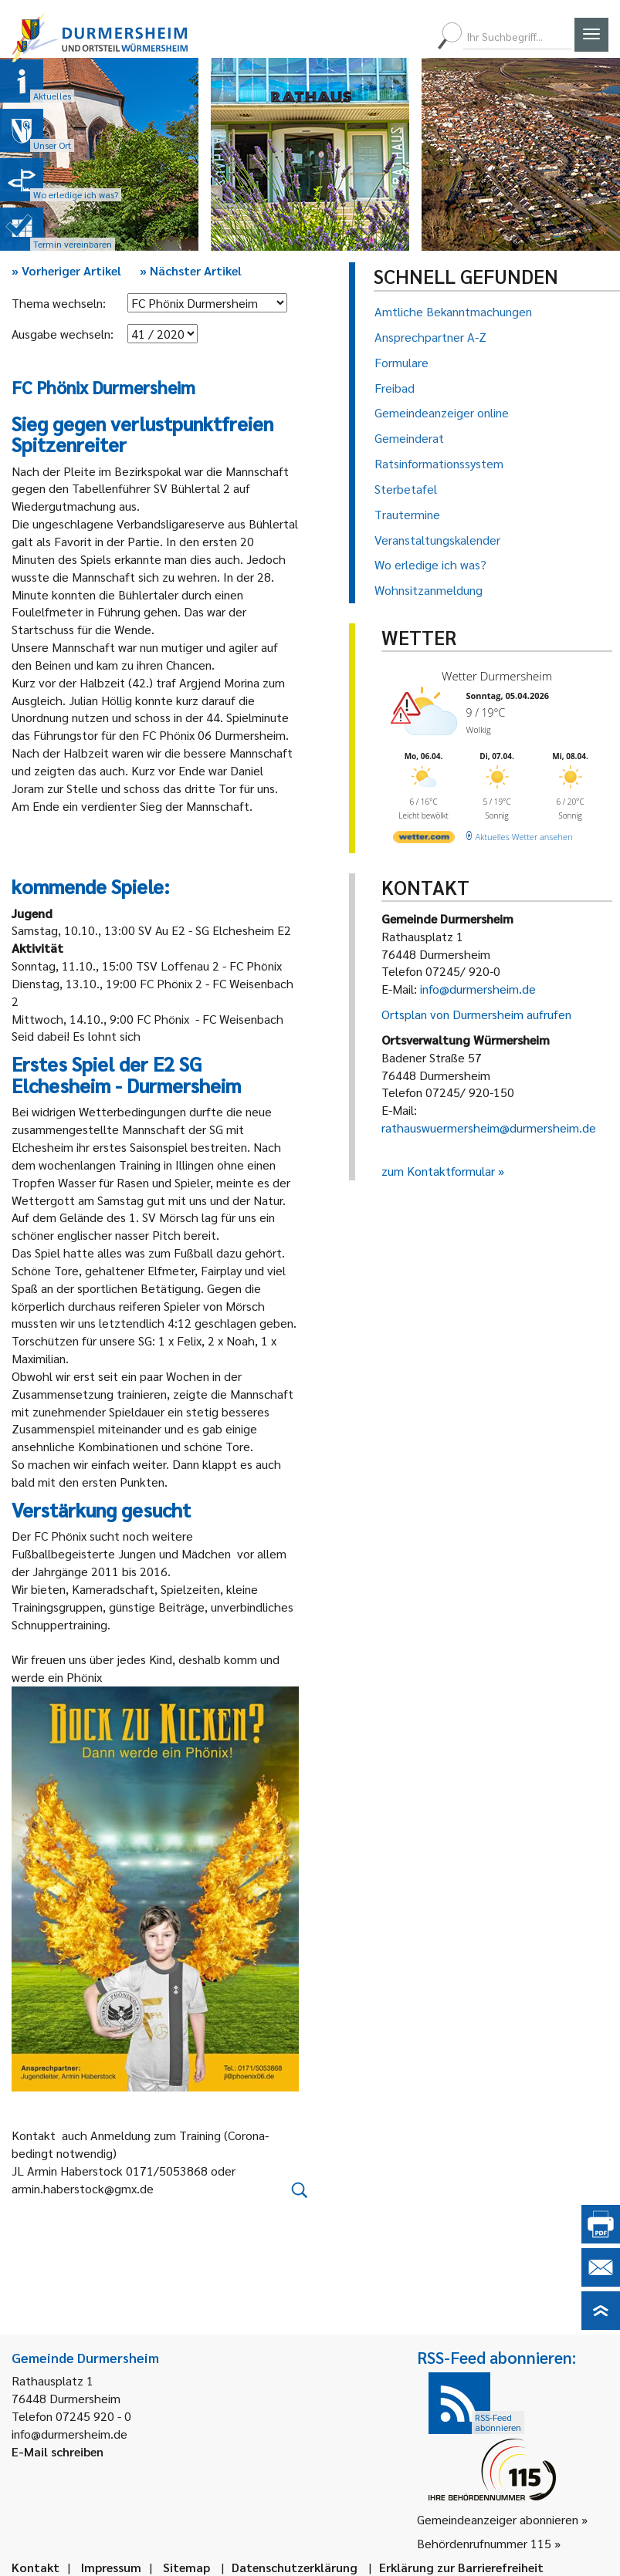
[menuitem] (359, 36)
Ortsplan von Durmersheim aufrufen (476, 1014)
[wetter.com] (422, 835)
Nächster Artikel (191, 270)
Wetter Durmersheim (493, 675)
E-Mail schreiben (57, 2451)
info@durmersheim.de (478, 989)
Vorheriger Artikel (66, 270)
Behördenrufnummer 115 (484, 2543)
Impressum (111, 2567)
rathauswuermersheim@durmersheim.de (488, 1127)
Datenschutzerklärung (294, 2567)
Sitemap (186, 2567)
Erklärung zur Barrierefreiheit (461, 2567)
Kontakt (35, 2567)
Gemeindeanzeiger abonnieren (497, 2519)
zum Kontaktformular (438, 1171)
